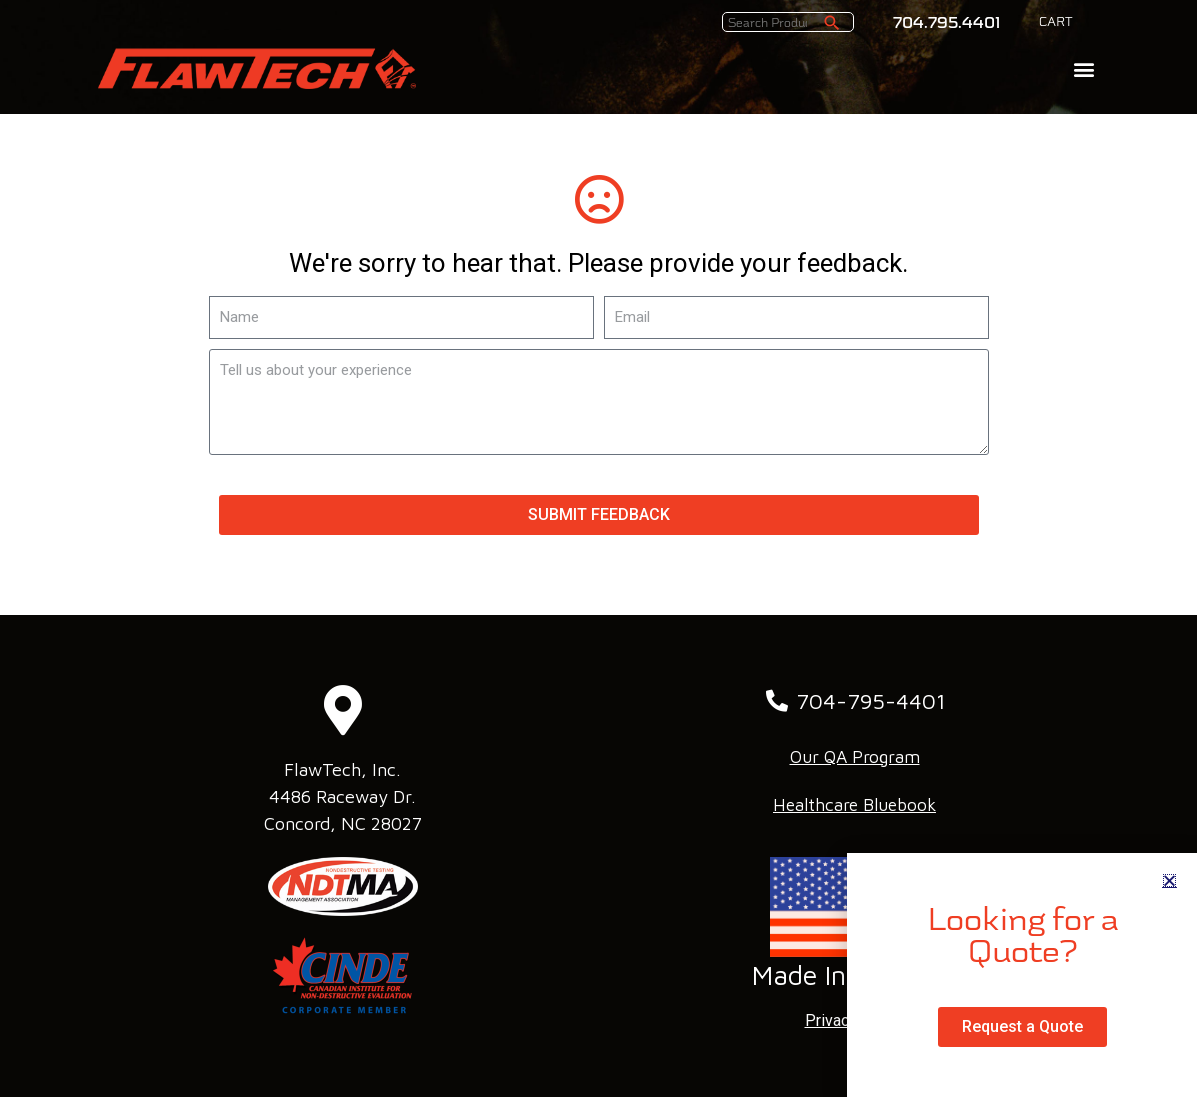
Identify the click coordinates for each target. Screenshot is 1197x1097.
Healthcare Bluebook (854, 804)
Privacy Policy (855, 1020)
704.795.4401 (947, 23)
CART (1056, 22)
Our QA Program (855, 756)
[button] (1083, 68)
